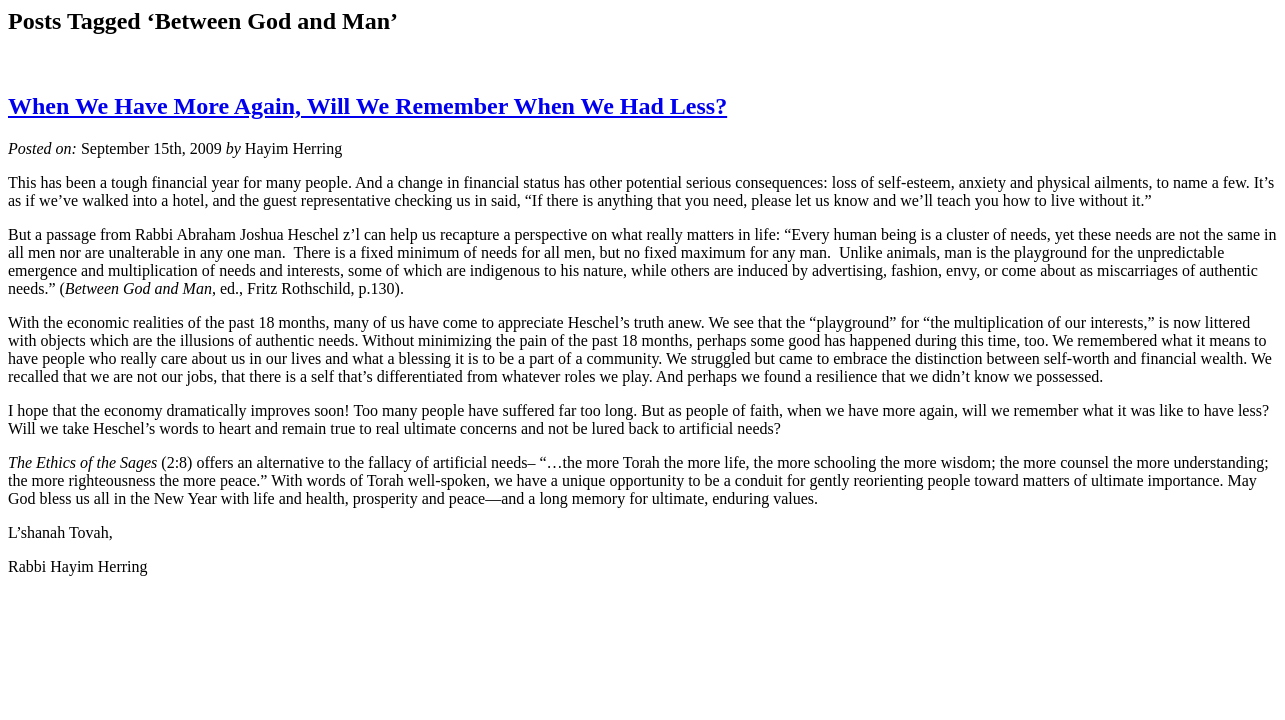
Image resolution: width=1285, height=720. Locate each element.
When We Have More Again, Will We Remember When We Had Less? (367, 106)
